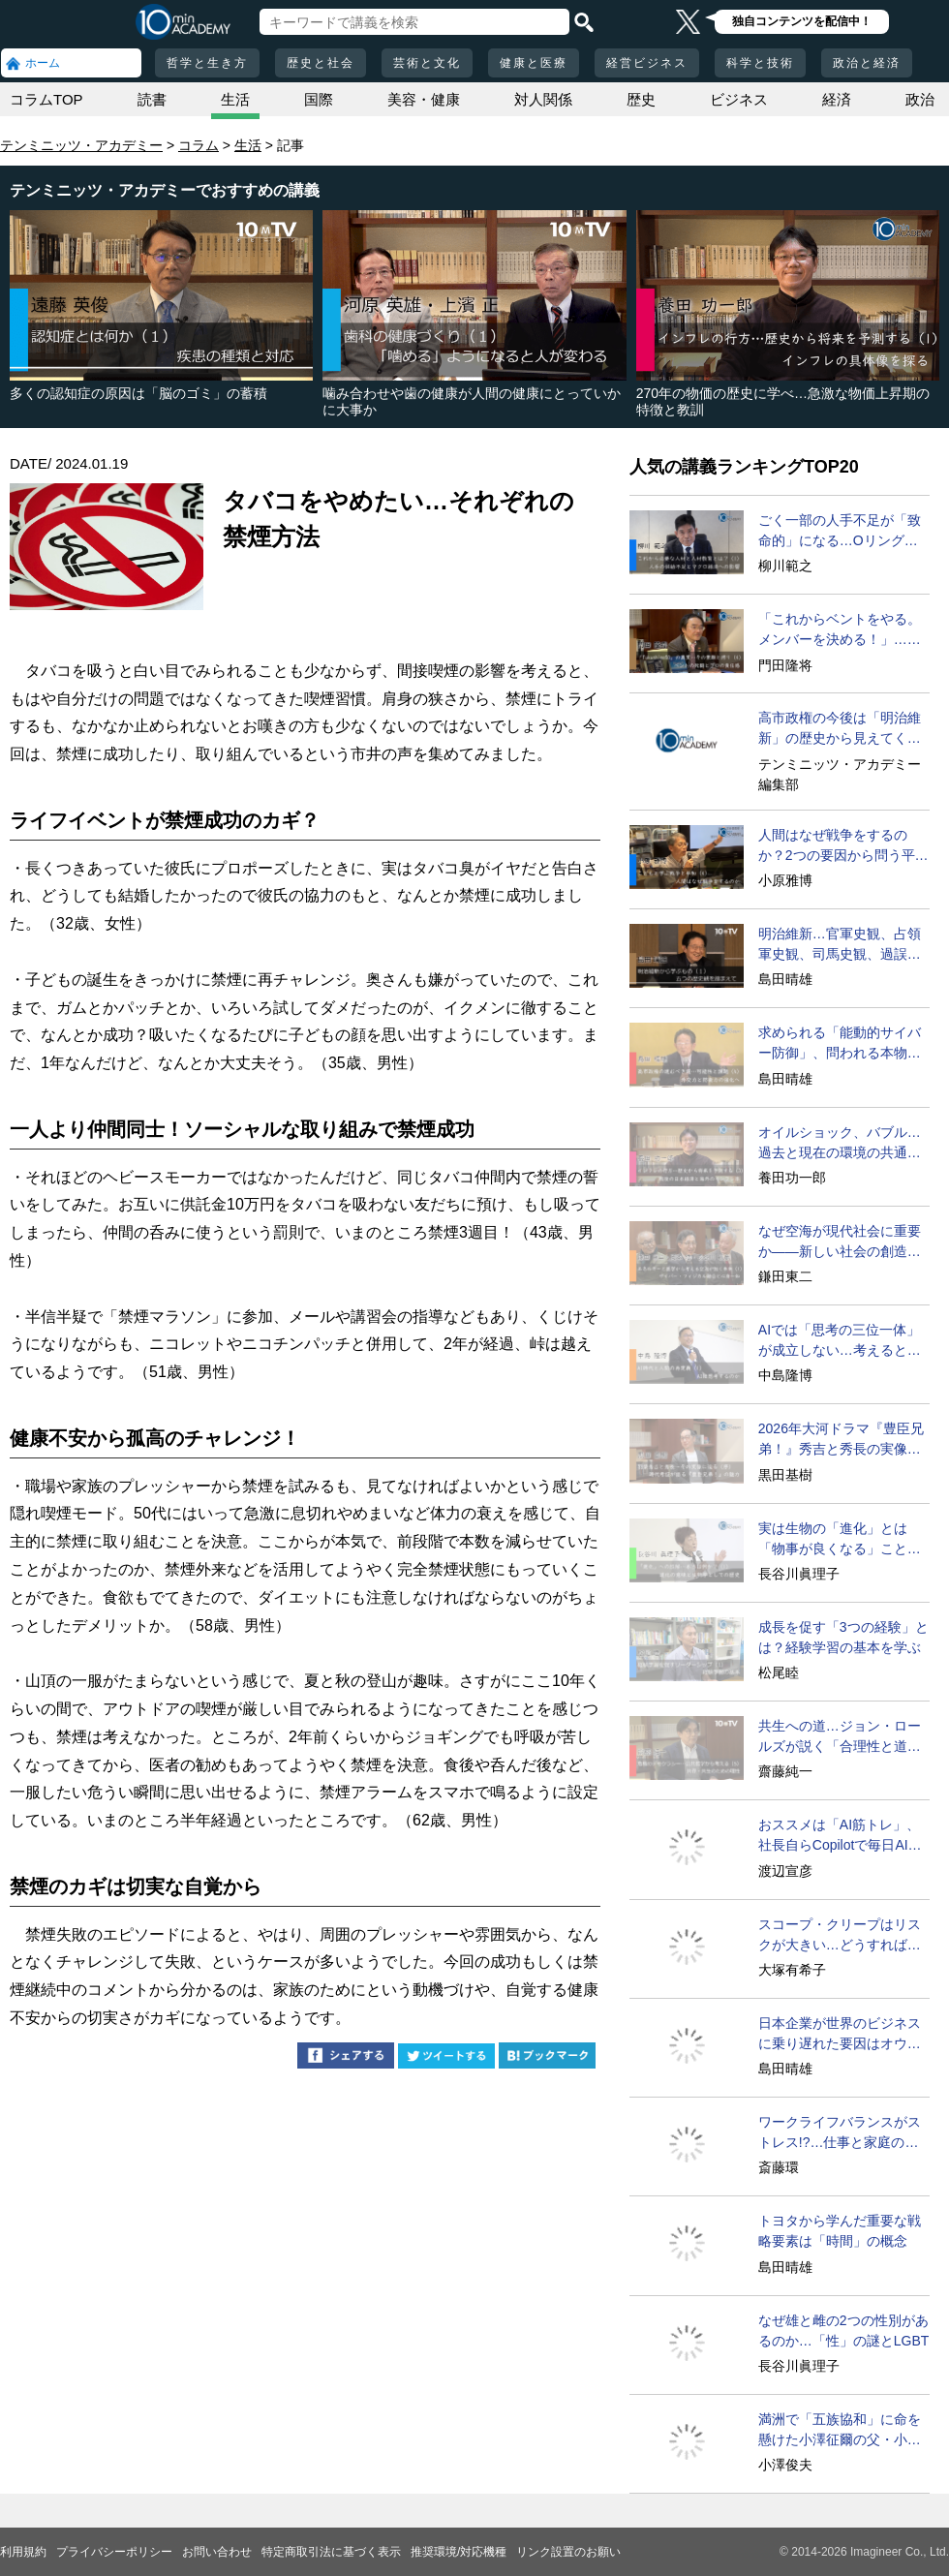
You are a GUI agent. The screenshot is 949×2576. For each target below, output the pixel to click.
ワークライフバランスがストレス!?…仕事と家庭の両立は (839, 2133)
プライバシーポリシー (114, 2552)
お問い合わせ (217, 2552)
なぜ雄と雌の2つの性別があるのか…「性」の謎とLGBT (844, 2330)
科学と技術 (760, 63)
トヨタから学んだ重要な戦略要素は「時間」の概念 (839, 2231)
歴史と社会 (320, 63)
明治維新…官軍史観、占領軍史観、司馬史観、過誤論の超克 (839, 945)
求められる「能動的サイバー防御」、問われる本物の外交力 (839, 1044)
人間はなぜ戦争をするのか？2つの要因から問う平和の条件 (843, 846)
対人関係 (543, 99)
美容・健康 (423, 99)
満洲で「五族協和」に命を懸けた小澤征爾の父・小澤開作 (839, 2430)
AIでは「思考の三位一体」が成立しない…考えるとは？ (839, 1341)
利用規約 (23, 2552)
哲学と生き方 (207, 63)
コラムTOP (46, 99)
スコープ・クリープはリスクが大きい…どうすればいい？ (839, 1936)
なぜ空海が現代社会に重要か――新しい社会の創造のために (839, 1242)
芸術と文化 (427, 63)
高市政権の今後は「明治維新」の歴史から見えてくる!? (839, 729)
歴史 (641, 99)
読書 (152, 99)
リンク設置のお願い (568, 2552)
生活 (235, 99)
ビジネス (739, 99)
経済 (836, 99)
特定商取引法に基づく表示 (331, 2552)
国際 (318, 99)
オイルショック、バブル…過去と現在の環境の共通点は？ (839, 1143)
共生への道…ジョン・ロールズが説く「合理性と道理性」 (839, 1737)
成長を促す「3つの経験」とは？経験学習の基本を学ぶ (843, 1637)
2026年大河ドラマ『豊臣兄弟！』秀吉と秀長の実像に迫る (841, 1440)
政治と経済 (867, 63)
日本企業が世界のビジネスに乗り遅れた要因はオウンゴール (839, 2034)
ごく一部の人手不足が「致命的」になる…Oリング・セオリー (839, 531)
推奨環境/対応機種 (458, 2552)
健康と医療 (533, 63)
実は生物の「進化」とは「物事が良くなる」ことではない (839, 1539)
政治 (919, 99)
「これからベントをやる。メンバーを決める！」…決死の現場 (839, 630)
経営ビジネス (647, 63)
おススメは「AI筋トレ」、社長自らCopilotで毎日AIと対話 (840, 1836)
